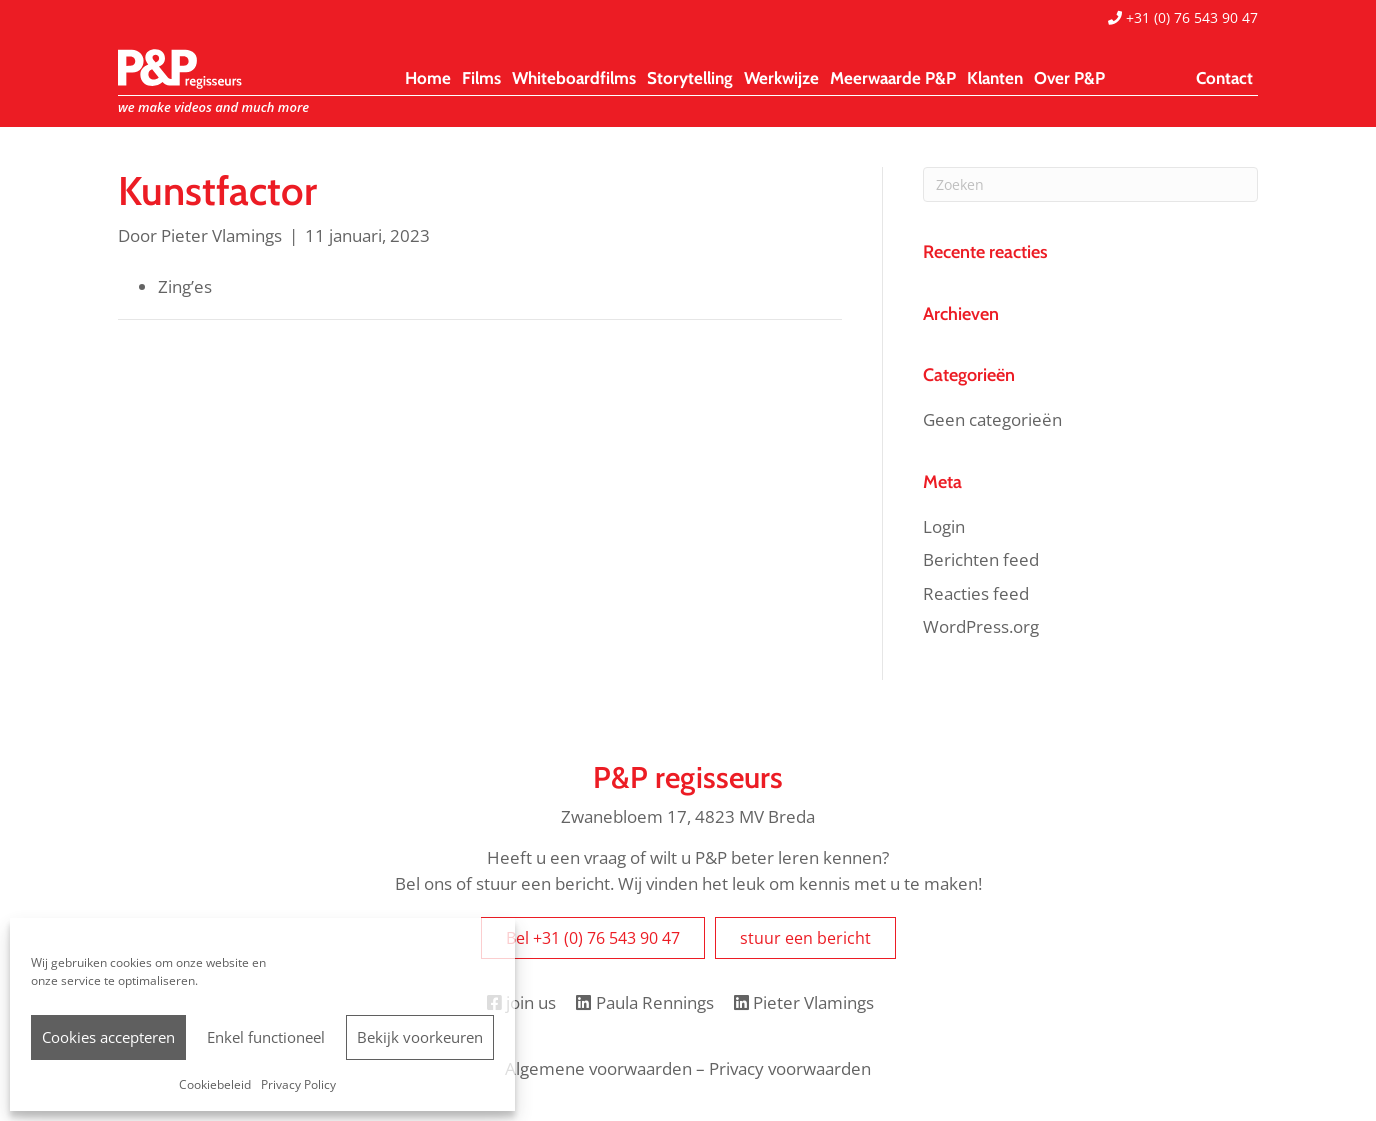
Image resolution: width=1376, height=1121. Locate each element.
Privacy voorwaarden (790, 1068)
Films (481, 78)
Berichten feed (981, 559)
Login (944, 526)
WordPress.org (981, 626)
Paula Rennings (644, 1002)
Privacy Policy (298, 1084)
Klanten (995, 78)
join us (521, 1002)
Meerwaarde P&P (893, 78)
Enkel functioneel (266, 1037)
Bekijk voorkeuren (420, 1037)
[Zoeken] (1090, 184)
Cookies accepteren (108, 1037)
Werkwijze (781, 78)
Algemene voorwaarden (598, 1068)
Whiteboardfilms (574, 78)
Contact (1224, 78)
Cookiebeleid (215, 1084)
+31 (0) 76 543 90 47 (1183, 17)
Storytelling (690, 78)
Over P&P (1069, 78)
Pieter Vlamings (804, 1002)
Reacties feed (976, 593)
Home (428, 78)
